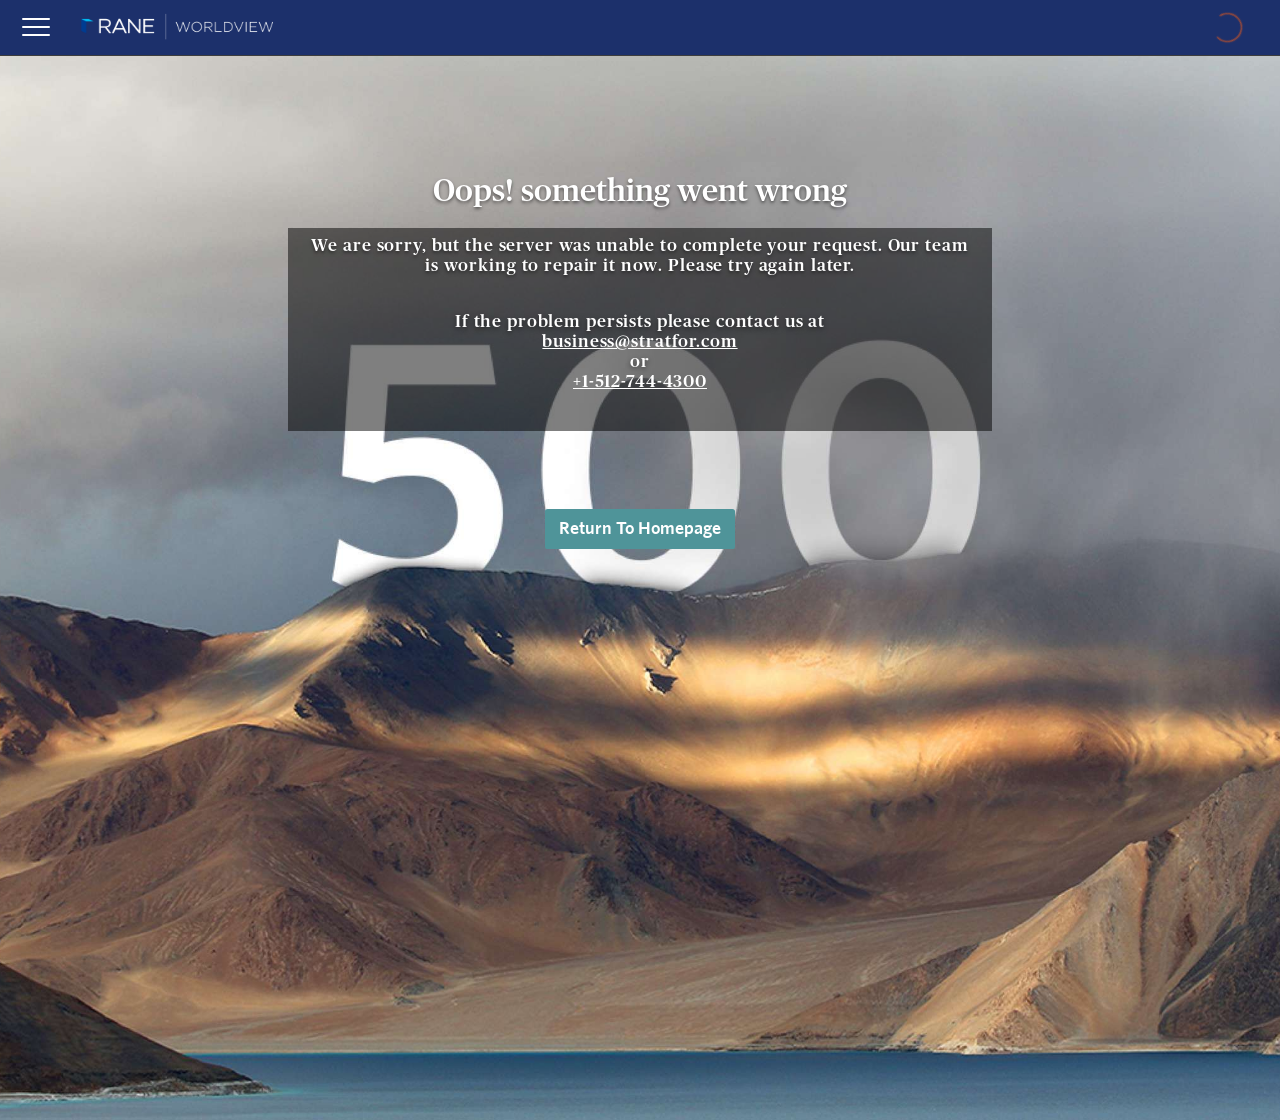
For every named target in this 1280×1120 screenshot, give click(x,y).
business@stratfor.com (639, 341)
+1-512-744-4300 (640, 381)
